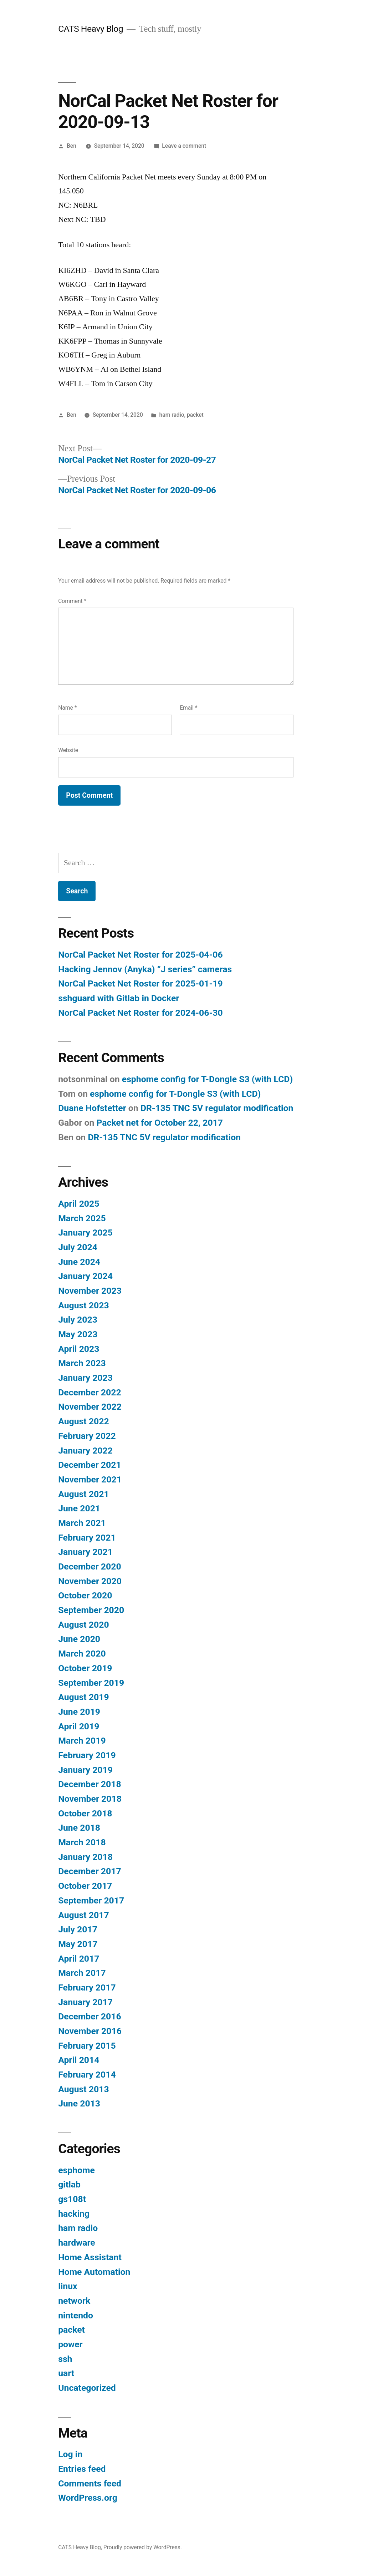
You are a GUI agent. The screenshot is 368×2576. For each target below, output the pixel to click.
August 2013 (83, 2089)
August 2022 (83, 1421)
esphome (76, 2170)
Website (68, 750)
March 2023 (82, 1363)
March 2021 (82, 1523)
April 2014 (78, 2060)
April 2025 (78, 1203)
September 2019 (91, 1683)
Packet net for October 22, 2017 (159, 1122)
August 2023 (83, 1305)
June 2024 (79, 1262)
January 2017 (85, 2002)
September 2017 (91, 1900)
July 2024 (77, 1247)
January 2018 (85, 1857)
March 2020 (82, 1653)
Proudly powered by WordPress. (142, 2547)
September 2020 (91, 1610)
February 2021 (87, 1537)
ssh (65, 2359)
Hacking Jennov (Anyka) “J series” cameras (145, 969)
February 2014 (87, 2074)
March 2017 (82, 1973)
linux (67, 2286)
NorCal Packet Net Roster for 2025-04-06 (140, 954)
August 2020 (83, 1624)
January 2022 (85, 1450)
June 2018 (79, 1827)
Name (67, 707)
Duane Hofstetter (92, 1108)
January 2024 (85, 1276)
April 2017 (78, 1958)
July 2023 (77, 1319)
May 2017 (77, 1944)
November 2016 (90, 2031)
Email (188, 707)
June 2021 (79, 1508)
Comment (72, 601)
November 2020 (90, 1581)
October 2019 (85, 1668)
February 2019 (87, 1755)
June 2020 (79, 1639)
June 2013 (79, 2103)
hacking (74, 2214)
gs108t (72, 2199)
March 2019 (82, 1740)
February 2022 (87, 1436)
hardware (76, 2242)
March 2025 (82, 1218)
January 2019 (85, 1770)
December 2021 (89, 1465)
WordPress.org (87, 2498)
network (74, 2301)
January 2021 (85, 1552)
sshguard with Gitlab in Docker (118, 998)
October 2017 (85, 1886)
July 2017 (77, 1929)
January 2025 (85, 1232)
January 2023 (85, 1378)
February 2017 (87, 1987)
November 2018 (90, 1799)
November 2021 (90, 1479)
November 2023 (90, 1291)
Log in (70, 2454)
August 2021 (83, 1494)
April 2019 (78, 1726)
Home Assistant (90, 2257)
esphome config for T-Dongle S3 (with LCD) (207, 1079)
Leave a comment (184, 145)
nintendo (75, 2315)
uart (66, 2373)
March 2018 (82, 1842)
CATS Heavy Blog (90, 29)
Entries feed (82, 2469)
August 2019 (83, 1697)
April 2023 (78, 1349)
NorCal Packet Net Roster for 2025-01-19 (140, 983)
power (70, 2344)
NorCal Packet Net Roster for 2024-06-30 (140, 1013)
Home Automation (94, 2272)
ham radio (171, 414)
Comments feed (89, 2483)
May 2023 (77, 1334)
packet (195, 414)
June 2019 (79, 1712)
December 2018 (89, 1784)
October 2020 (85, 1595)
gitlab (69, 2184)
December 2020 (89, 1566)
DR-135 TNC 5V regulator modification (216, 1108)
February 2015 (87, 2045)
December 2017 (89, 1871)
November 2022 (90, 1406)
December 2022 (89, 1392)
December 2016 (89, 2016)
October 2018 (85, 1813)
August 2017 (83, 1915)
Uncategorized (87, 2388)
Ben (71, 145)
